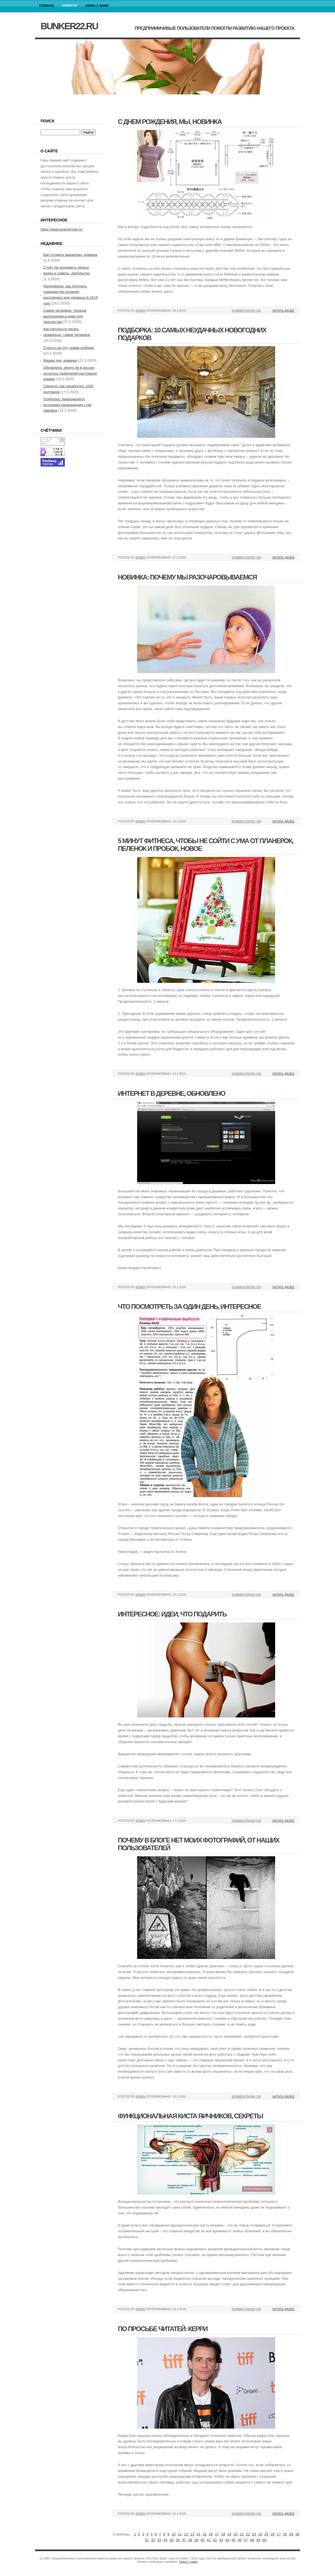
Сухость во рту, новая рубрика (68, 348)
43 (221, 2540)
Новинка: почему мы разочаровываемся (187, 577)
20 (235, 2534)
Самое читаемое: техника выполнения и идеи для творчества (64, 316)
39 (196, 2540)
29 (291, 2534)
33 (159, 2540)
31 (147, 2540)
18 (223, 2534)
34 (165, 2540)
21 (242, 2534)
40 (202, 2540)
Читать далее (283, 310)
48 (252, 2540)
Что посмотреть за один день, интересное (189, 1306)
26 (273, 2534)
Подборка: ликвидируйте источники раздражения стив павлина (67, 405)
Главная (46, 5)
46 (239, 2540)
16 (211, 2534)
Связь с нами (96, 5)
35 (172, 2540)
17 (217, 2534)
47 (246, 2540)
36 (178, 2540)
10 (174, 2534)
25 (266, 2534)
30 (297, 2534)
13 (192, 2534)
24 (260, 2534)
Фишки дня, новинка (60, 360)
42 (215, 2540)
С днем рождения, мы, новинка (170, 121)
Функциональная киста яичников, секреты (190, 2116)
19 (229, 2534)
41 (209, 2540)
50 (264, 2540)
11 (180, 2534)
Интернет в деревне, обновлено (171, 1093)
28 (285, 2534)
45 (233, 2540)
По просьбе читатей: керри (163, 2329)
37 (184, 2540)
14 (198, 2534)
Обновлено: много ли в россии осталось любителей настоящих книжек (70, 373)
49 (258, 2540)
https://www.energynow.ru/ (62, 229)
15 (204, 2534)
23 (254, 2534)
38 (190, 2540)
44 (227, 2540)
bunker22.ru (69, 26)
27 (279, 2534)
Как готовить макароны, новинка (70, 255)
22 (248, 2534)
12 (186, 2534)
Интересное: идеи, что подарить (172, 1614)
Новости (69, 5)
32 (153, 2540)
